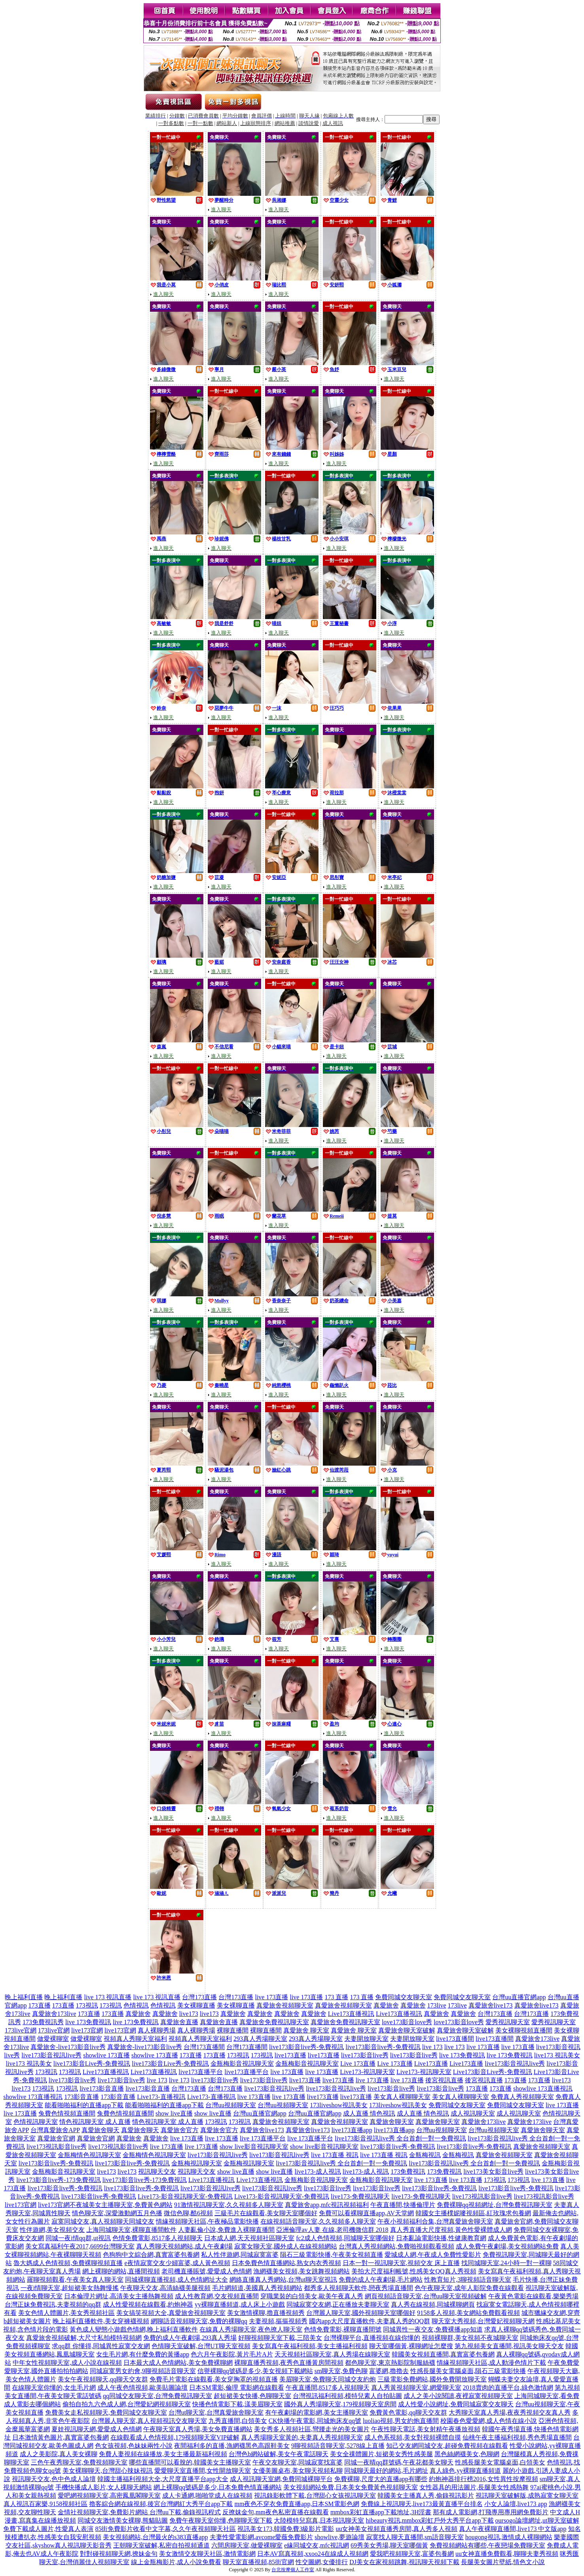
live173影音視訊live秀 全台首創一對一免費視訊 (400, 2138)
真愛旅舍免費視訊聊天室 (274, 2022)
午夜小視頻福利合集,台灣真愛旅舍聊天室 (435, 2221)
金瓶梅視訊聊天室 (196, 2163)
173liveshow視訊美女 (339, 2105)
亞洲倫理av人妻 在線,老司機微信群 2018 (332, 2229)
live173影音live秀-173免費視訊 (58, 2179)
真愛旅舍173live (54, 2013)
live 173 (432, 2047)
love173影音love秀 (407, 2022)
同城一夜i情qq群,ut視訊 (78, 2238)
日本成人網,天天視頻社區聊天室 (249, 2238)
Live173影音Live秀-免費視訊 (492, 2071)
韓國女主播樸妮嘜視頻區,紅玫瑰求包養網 (473, 2213)
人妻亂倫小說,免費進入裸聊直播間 (226, 2229)
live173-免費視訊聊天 (360, 2196)
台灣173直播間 (204, 2047)
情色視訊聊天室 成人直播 (95, 2121)
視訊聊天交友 (157, 2171)
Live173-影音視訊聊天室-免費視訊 (185, 2196)
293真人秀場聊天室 (260, 2038)
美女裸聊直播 (196, 2005)
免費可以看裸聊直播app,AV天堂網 (366, 2213)
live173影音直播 (102, 2088)
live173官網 (87, 2030)
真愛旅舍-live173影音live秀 (67, 2047)
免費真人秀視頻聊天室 (522, 2096)
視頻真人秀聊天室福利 (135, 2038)
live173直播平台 (200, 2071)
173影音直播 (81, 2096)
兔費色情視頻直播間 (66, 2113)
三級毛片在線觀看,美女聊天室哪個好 (265, 2213)
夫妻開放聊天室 (366, 2038)
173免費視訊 (408, 2171)
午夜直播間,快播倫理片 (402, 2204)
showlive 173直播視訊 (543, 2088)
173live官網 (20, 2030)
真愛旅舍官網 (56, 2138)
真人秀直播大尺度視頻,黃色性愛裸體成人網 (451, 2229)
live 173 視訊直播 (107, 1997)
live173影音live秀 (365, 2055)
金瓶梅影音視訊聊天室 (242, 2063)
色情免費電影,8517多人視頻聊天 (157, 2238)
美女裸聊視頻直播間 (523, 2030)
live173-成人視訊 (317, 2171)
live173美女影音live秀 (493, 2171)
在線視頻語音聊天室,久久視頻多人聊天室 (318, 2221)
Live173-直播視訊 (161, 2096)
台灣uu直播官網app (519, 1997)
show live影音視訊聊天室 (254, 2146)
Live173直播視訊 (351, 2013)
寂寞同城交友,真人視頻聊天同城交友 (102, 2221)
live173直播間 (455, 2038)
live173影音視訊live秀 (51, 2055)
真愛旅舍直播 (179, 2022)
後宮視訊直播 (444, 2080)
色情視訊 (136, 2005)
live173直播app (352, 2130)
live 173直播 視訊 (334, 2155)
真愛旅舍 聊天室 (306, 2030)
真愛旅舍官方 (180, 2130)
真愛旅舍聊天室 (392, 2121)
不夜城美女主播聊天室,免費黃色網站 (121, 2204)
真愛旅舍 (386, 2005)
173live (436, 2005)
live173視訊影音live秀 (57, 2146)
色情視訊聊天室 (35, 2121)
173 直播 (336, 1997)
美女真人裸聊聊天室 (402, 2096)
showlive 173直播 (106, 2055)
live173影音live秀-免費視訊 (306, 2047)
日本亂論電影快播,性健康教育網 (441, 2238)
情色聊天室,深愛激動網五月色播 (117, 2213)
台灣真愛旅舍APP (55, 2130)
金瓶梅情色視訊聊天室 (89, 2155)
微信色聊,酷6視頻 (188, 2213)
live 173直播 (271, 1997)
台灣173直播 (199, 1997)
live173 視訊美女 (557, 2055)
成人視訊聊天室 (473, 2113)
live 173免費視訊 (88, 2022)
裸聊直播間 (232, 2030)
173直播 (39, 2005)
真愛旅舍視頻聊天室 (284, 2005)
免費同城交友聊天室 (403, 1997)
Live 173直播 (357, 2063)
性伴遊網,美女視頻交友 (52, 2229)
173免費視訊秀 (43, 2022)
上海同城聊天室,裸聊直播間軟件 (131, 2229)
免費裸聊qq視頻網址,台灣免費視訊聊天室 (494, 2204)
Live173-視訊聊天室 (367, 2071)
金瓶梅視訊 (425, 2155)
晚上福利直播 (24, 1997)
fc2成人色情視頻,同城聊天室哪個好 (345, 2238)
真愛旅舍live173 (490, 2005)
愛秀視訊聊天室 (507, 2022)
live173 (188, 2013)
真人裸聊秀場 (157, 2030)
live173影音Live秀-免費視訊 (92, 2063)
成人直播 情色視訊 (369, 2113)
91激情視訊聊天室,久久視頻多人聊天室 (228, 2204)
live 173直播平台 (263, 2138)
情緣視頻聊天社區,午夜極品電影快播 (207, 2221)
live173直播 (290, 2055)
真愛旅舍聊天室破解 (406, 2030)
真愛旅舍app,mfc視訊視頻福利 (327, 2204)
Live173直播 (431, 2063)
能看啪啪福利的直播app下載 (84, 2105)
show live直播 (174, 2113)
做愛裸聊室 (53, 2038)
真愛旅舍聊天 (100, 2130)
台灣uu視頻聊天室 (230, 2105)
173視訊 (87, 2005)
